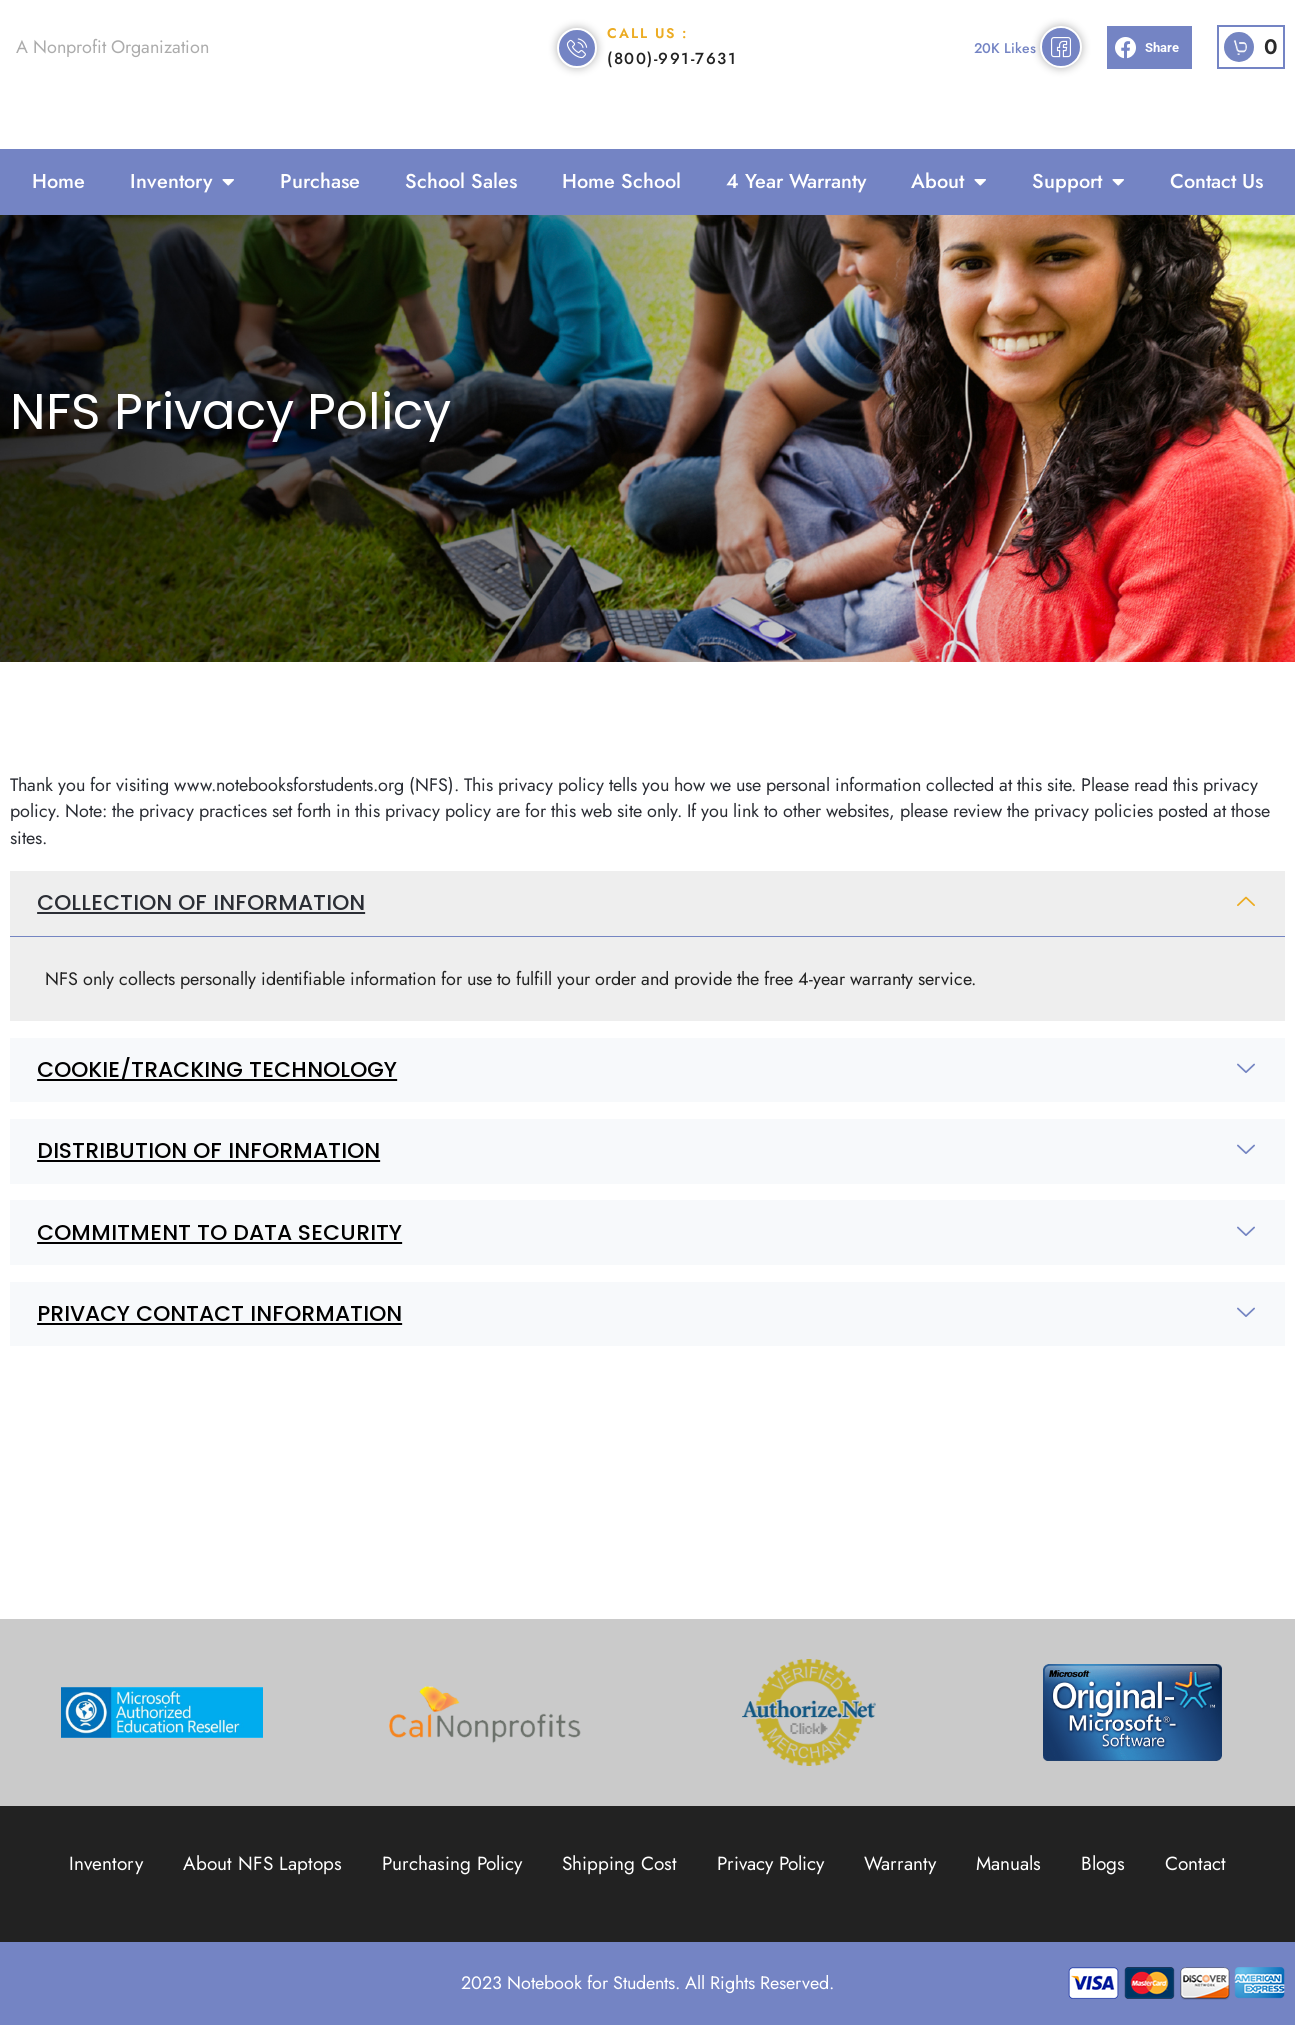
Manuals (1008, 1863)
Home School (621, 181)
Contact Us (1216, 181)
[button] (1149, 74)
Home (58, 181)
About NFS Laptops (262, 1863)
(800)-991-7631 (672, 84)
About (949, 182)
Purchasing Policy (452, 1863)
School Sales (461, 181)
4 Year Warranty (796, 181)
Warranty (900, 1863)
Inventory (182, 182)
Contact (1195, 1863)
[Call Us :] (577, 74)
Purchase (320, 181)
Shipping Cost (619, 1863)
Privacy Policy (770, 1863)
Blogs (1103, 1863)
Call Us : (647, 59)
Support (1078, 182)
